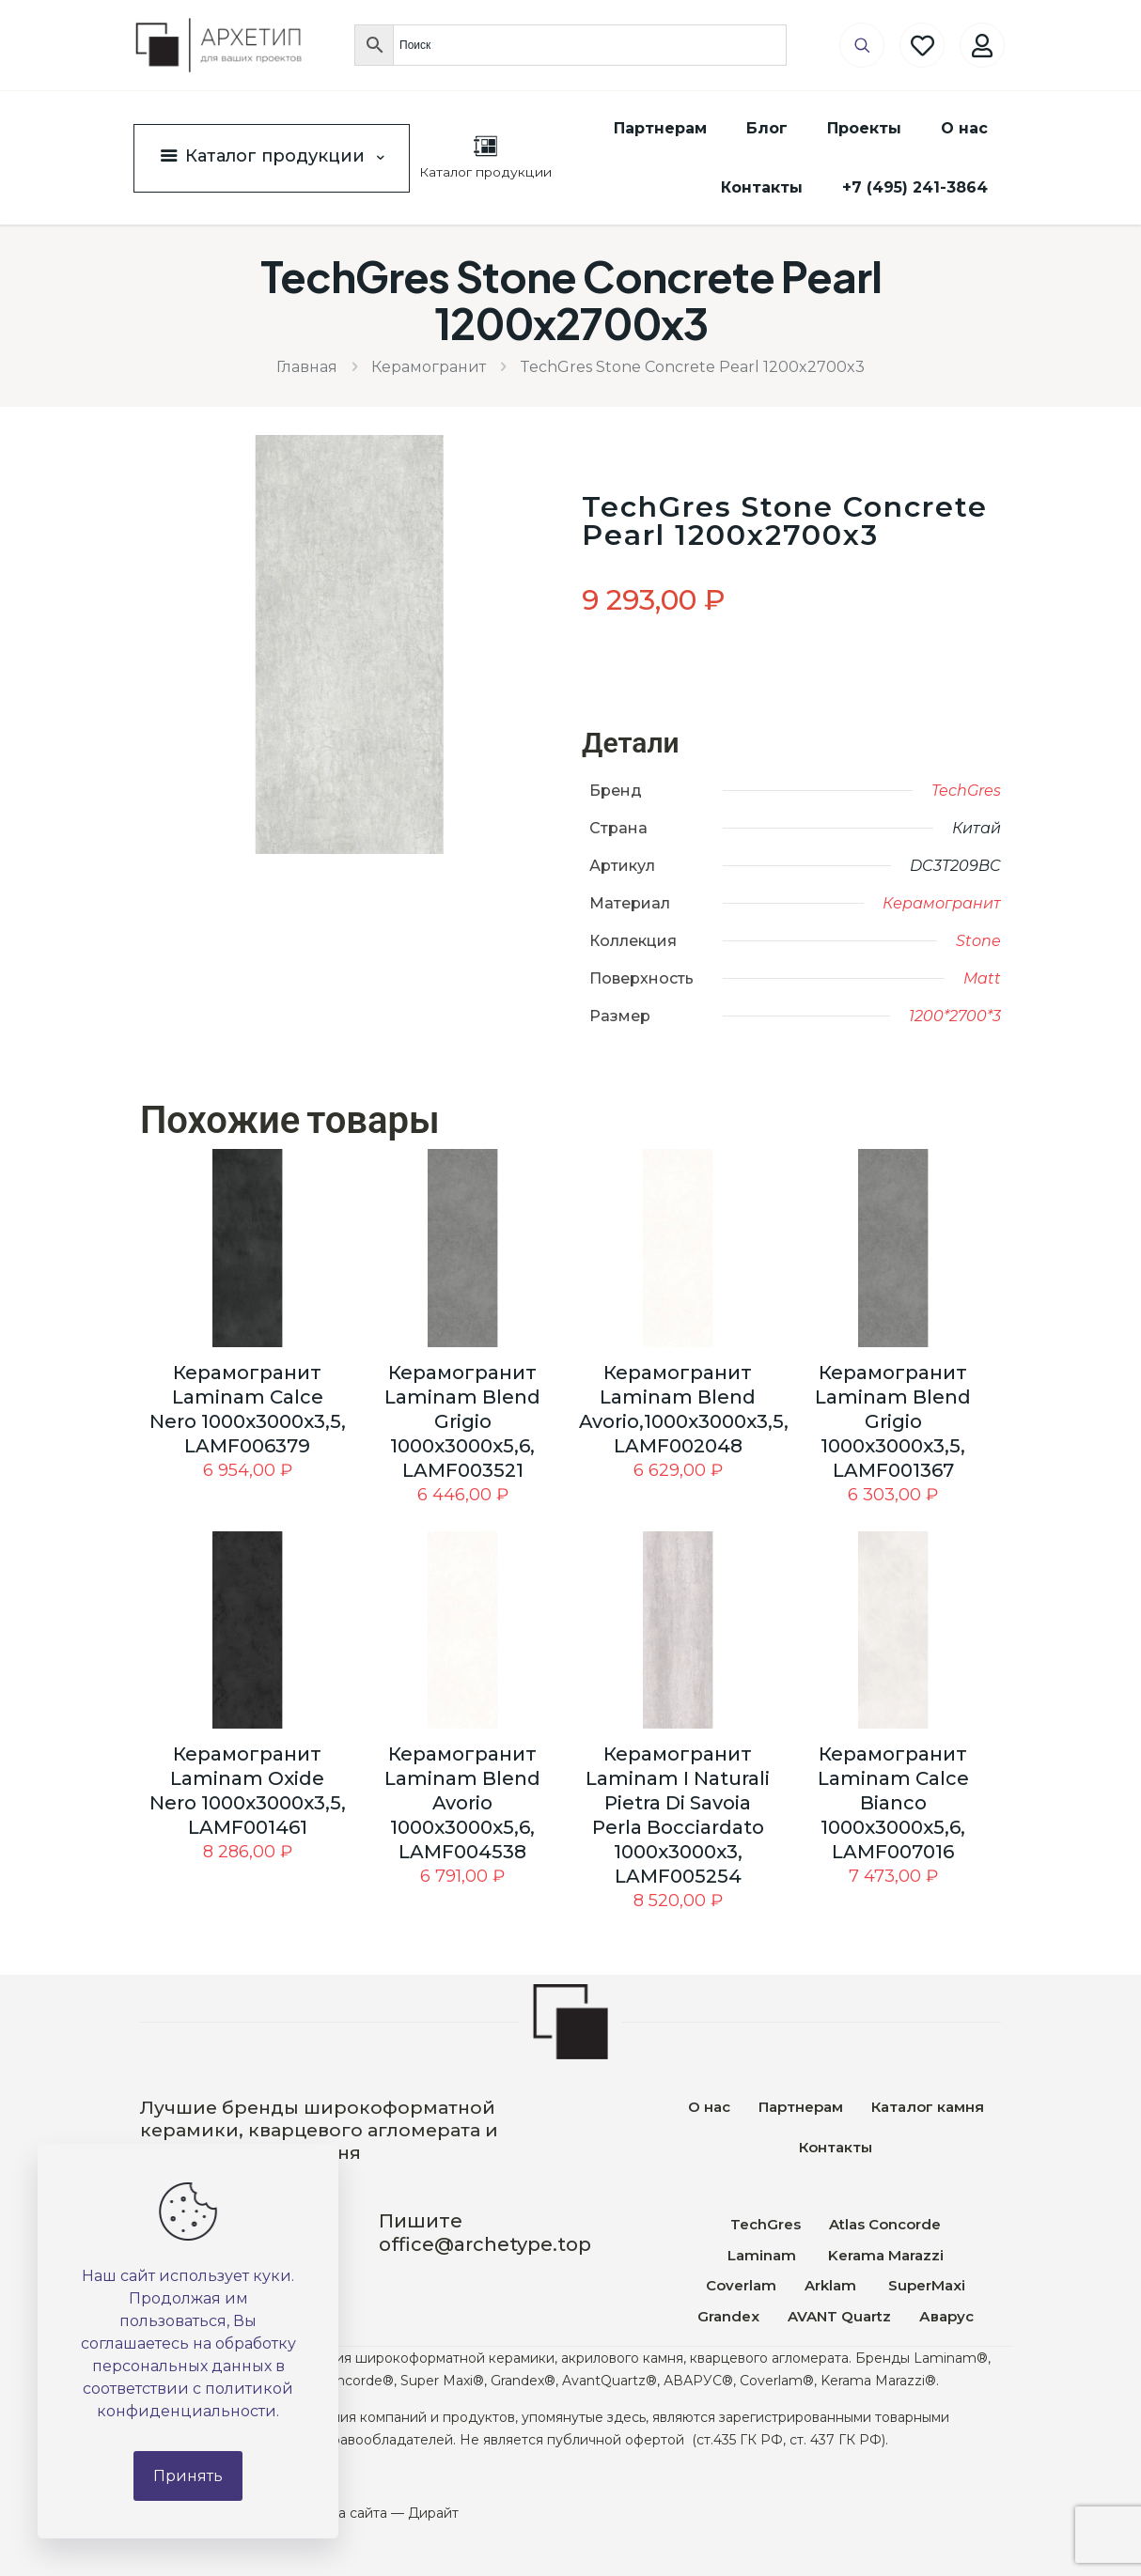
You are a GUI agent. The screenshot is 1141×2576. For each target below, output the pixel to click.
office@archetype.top (485, 2244)
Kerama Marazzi (884, 2255)
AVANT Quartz (839, 2316)
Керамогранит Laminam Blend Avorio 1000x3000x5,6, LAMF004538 (462, 1803)
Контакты (835, 2147)
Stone (978, 941)
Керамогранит (428, 367)
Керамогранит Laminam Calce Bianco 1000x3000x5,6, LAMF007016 (893, 1803)
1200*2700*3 (955, 1016)
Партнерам (800, 2107)
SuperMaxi (926, 2285)
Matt (982, 978)
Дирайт (433, 2513)
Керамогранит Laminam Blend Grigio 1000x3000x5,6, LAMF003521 (462, 1421)
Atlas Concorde (885, 2224)
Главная (306, 367)
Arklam (832, 2285)
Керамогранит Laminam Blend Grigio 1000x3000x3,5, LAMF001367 (893, 1421)
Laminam (761, 2255)
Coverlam (741, 2285)
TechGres (966, 790)
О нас (709, 2107)
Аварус (946, 2316)
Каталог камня (927, 2107)
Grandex (728, 2316)
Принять (188, 2476)
